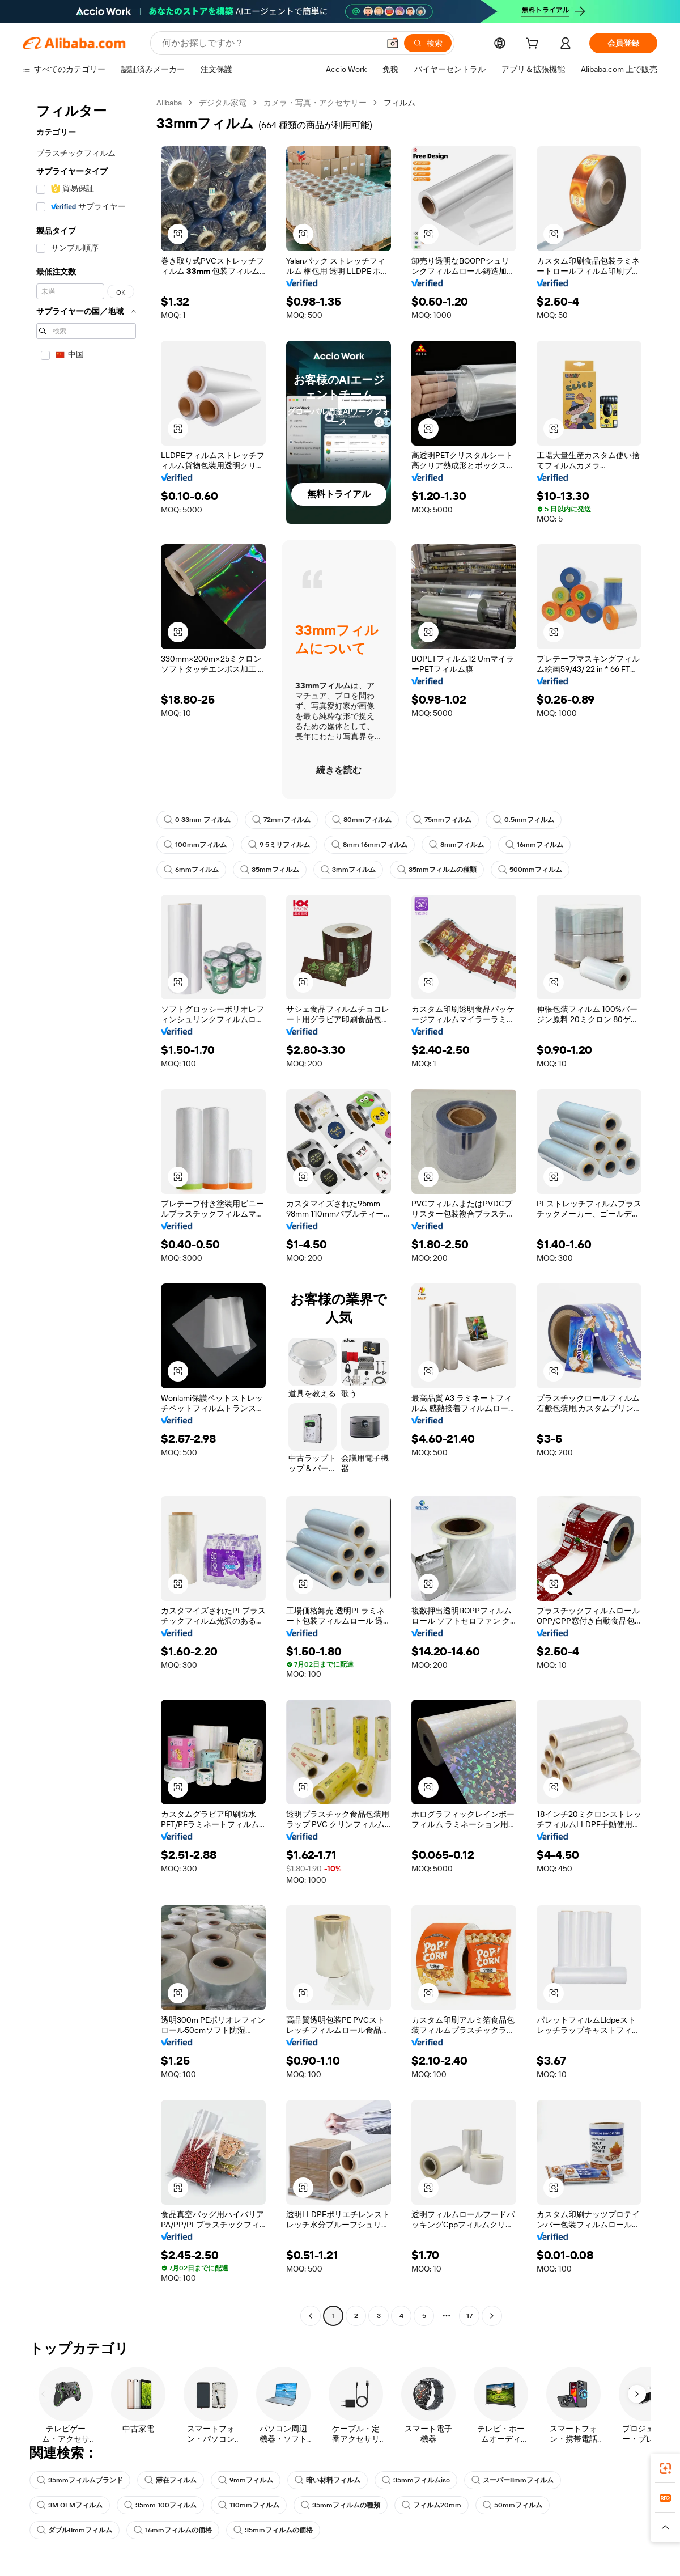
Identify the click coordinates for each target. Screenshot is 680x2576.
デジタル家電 (222, 102)
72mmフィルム (281, 819)
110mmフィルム (248, 2505)
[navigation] (86, 1211)
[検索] (428, 43)
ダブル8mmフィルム (74, 2530)
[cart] (534, 44)
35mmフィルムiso (416, 2480)
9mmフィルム (245, 2480)
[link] (665, 2468)
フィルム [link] (399, 102)
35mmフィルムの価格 (273, 2530)
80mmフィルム (362, 819)
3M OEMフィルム (70, 2505)
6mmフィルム (191, 869)
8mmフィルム (456, 844)
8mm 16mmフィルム (369, 844)
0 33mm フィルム (197, 819)
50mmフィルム (512, 2505)
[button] (393, 43)
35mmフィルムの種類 (437, 869)
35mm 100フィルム (160, 2505)
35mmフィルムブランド (80, 2480)
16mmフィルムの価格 (173, 2530)
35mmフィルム (269, 869)
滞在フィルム (170, 2480)
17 (469, 2316)
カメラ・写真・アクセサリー (315, 102)
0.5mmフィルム (523, 819)
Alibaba (169, 102)
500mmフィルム (530, 869)
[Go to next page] (492, 2316)
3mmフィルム (348, 869)
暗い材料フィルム (327, 2480)
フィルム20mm (431, 2505)
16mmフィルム (534, 844)
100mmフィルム (195, 844)
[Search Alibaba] (269, 43)
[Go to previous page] (310, 2316)
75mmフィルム (442, 819)
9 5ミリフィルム (279, 844)
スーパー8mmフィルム (512, 2480)
